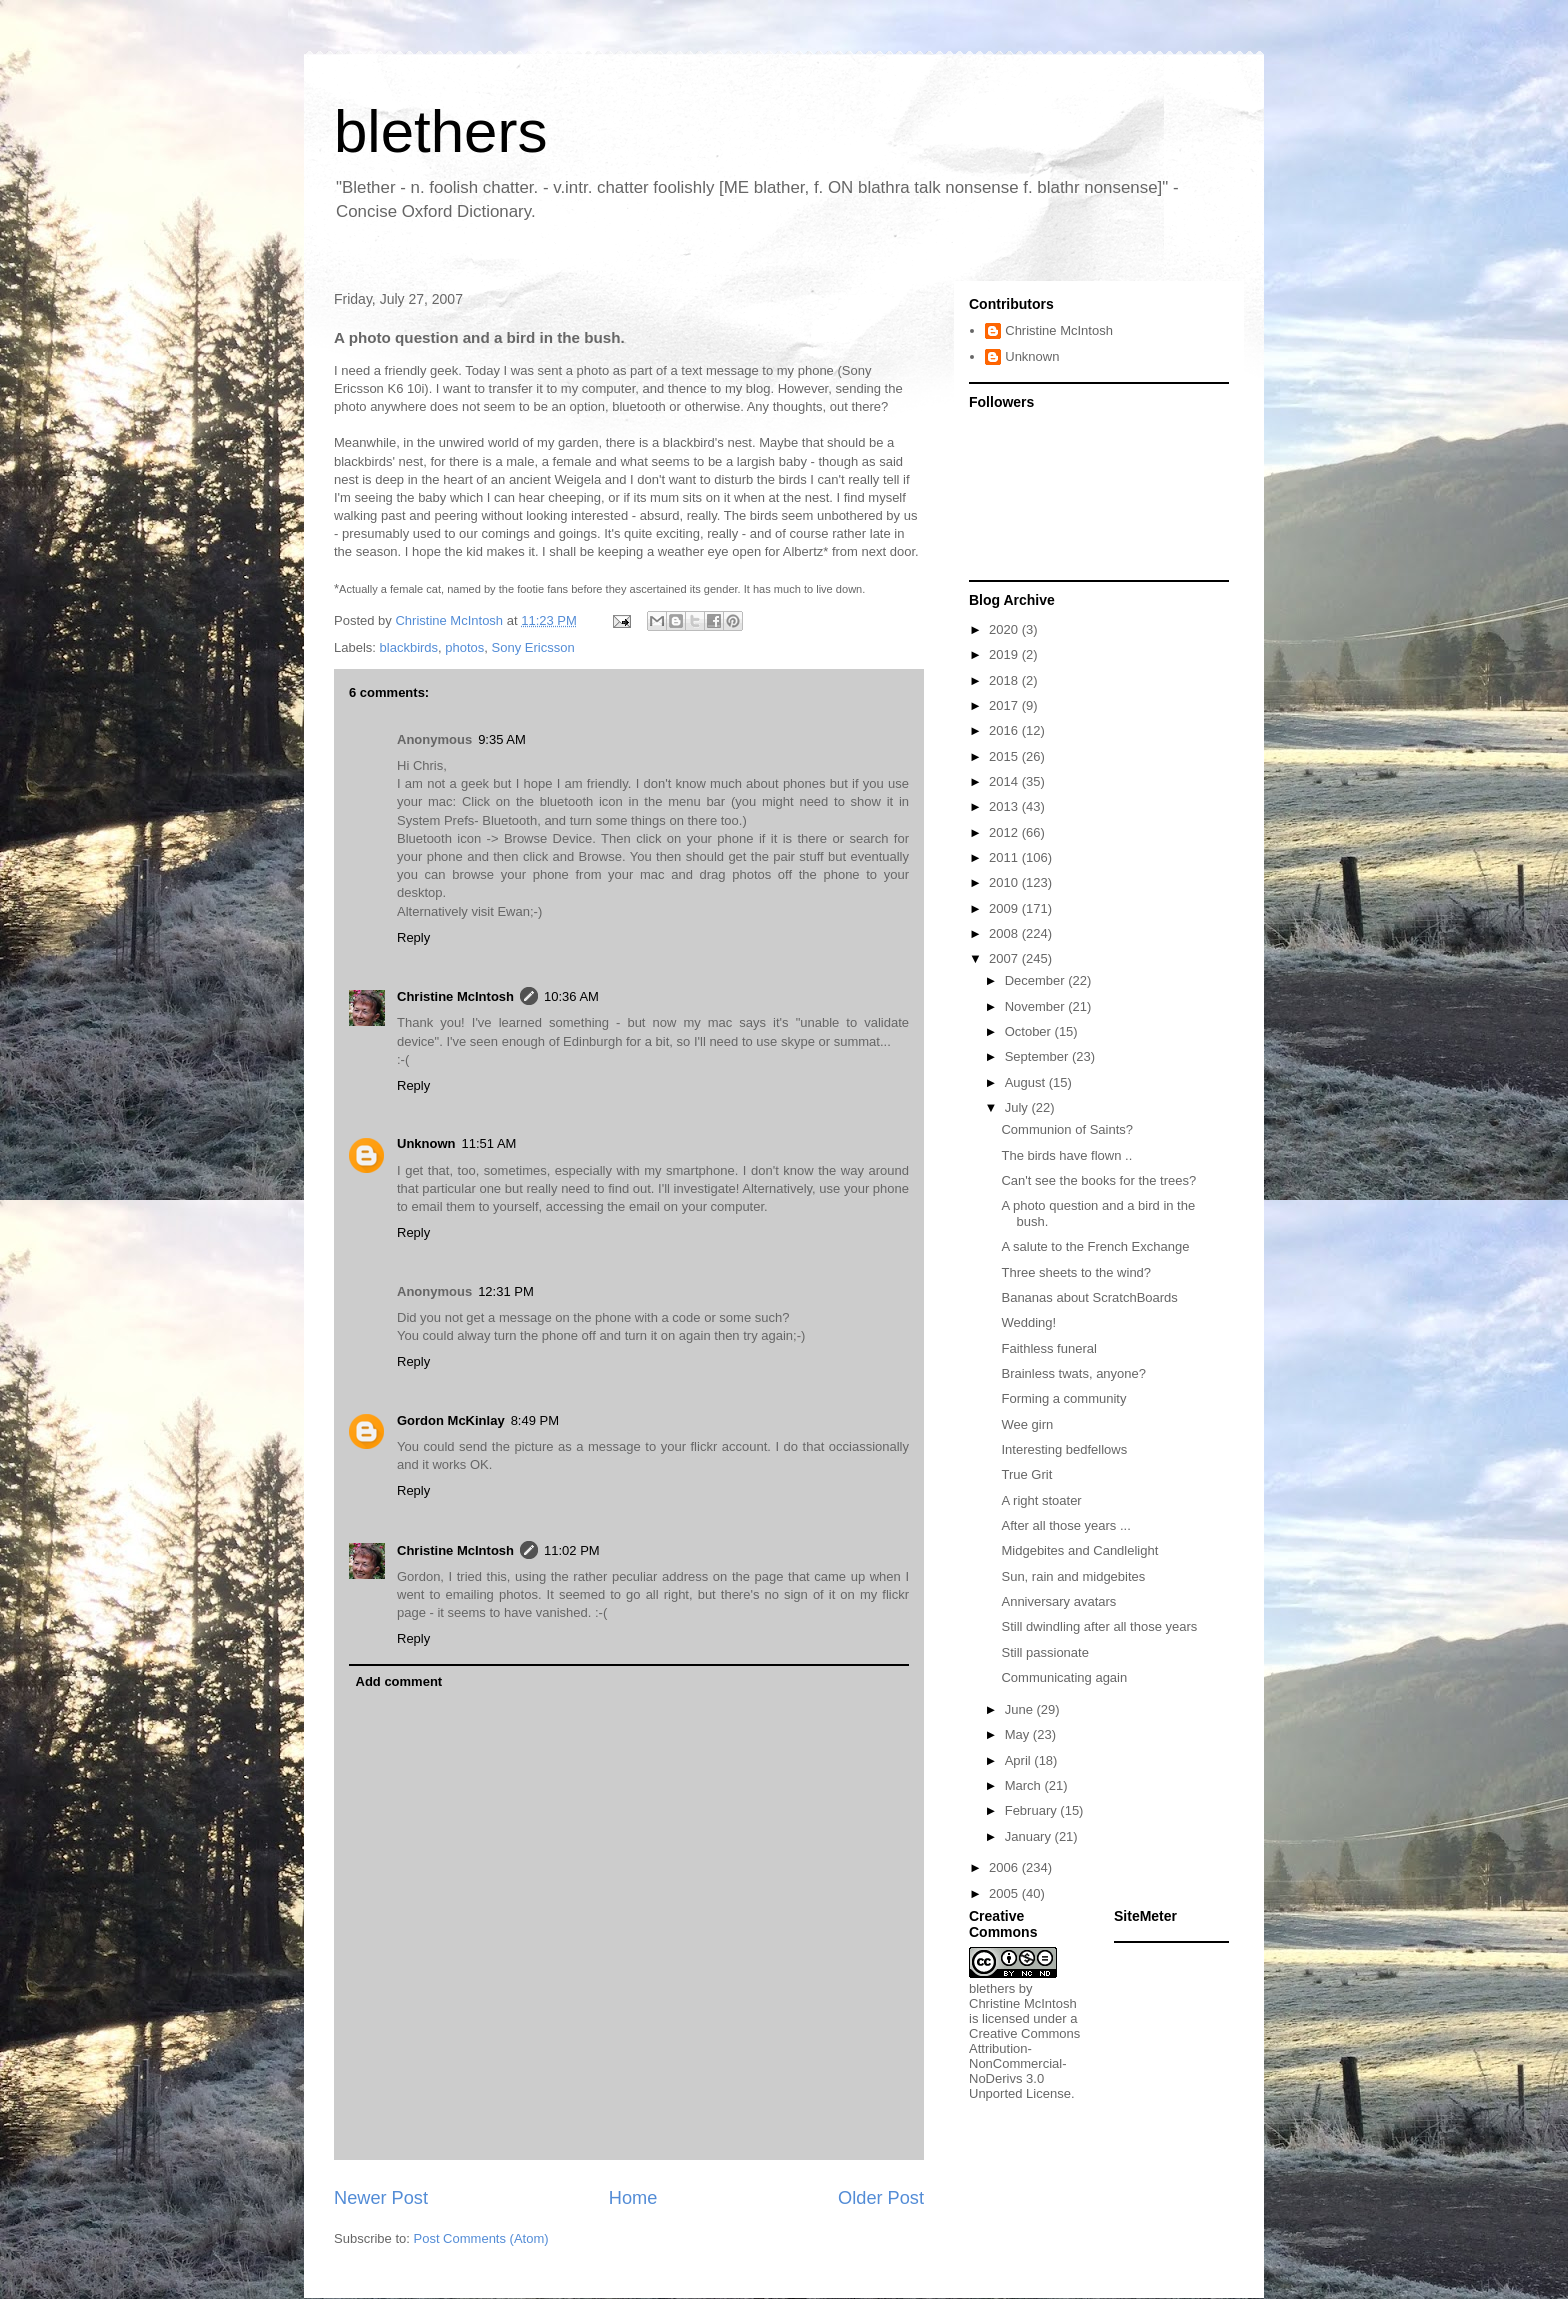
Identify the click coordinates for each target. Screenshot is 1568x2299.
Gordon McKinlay (451, 1420)
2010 (1005, 882)
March (1025, 1785)
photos (464, 647)
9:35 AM (502, 739)
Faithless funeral (1048, 1348)
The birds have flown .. (1066, 1155)
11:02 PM (572, 1550)
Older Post (881, 2198)
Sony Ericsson (533, 647)
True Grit (1026, 1474)
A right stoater (1041, 1500)
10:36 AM (571, 996)
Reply (413, 937)
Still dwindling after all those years (1099, 1626)
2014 (1005, 781)
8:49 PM (535, 1420)
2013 (1005, 806)
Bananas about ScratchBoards (1089, 1297)
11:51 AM (489, 1143)
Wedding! (1028, 1322)
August (1027, 1082)
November (1037, 1006)
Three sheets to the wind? (1076, 1272)
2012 (1005, 832)
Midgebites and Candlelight (1079, 1550)
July (1018, 1107)
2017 (1005, 705)
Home (633, 2198)
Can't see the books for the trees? (1098, 1180)
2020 (1005, 629)
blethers (440, 131)
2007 (1005, 958)
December (1037, 980)
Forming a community (1063, 1398)
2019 (1005, 654)
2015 (1005, 756)
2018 (1005, 680)
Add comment (399, 1681)
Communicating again (1064, 1677)
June (1021, 1709)
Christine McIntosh (455, 996)
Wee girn (1027, 1424)
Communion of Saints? (1067, 1129)
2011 (1005, 857)
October (1030, 1031)
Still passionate (1044, 1652)
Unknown (426, 1143)
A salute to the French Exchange (1095, 1246)
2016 (1005, 730)
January (1030, 1836)
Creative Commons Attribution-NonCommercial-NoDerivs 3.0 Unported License (1024, 2063)
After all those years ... (1065, 1525)
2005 (1005, 1893)
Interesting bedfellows (1064, 1449)
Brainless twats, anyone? (1073, 1373)
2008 (1005, 933)
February (1033, 1810)
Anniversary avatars (1058, 1601)
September (1038, 1056)
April (1020, 1760)
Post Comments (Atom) (481, 2238)
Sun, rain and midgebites (1073, 1576)
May (1019, 1734)
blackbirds (409, 647)
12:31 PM (506, 1291)
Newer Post (381, 2198)
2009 (1005, 908)
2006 (1005, 1867)
